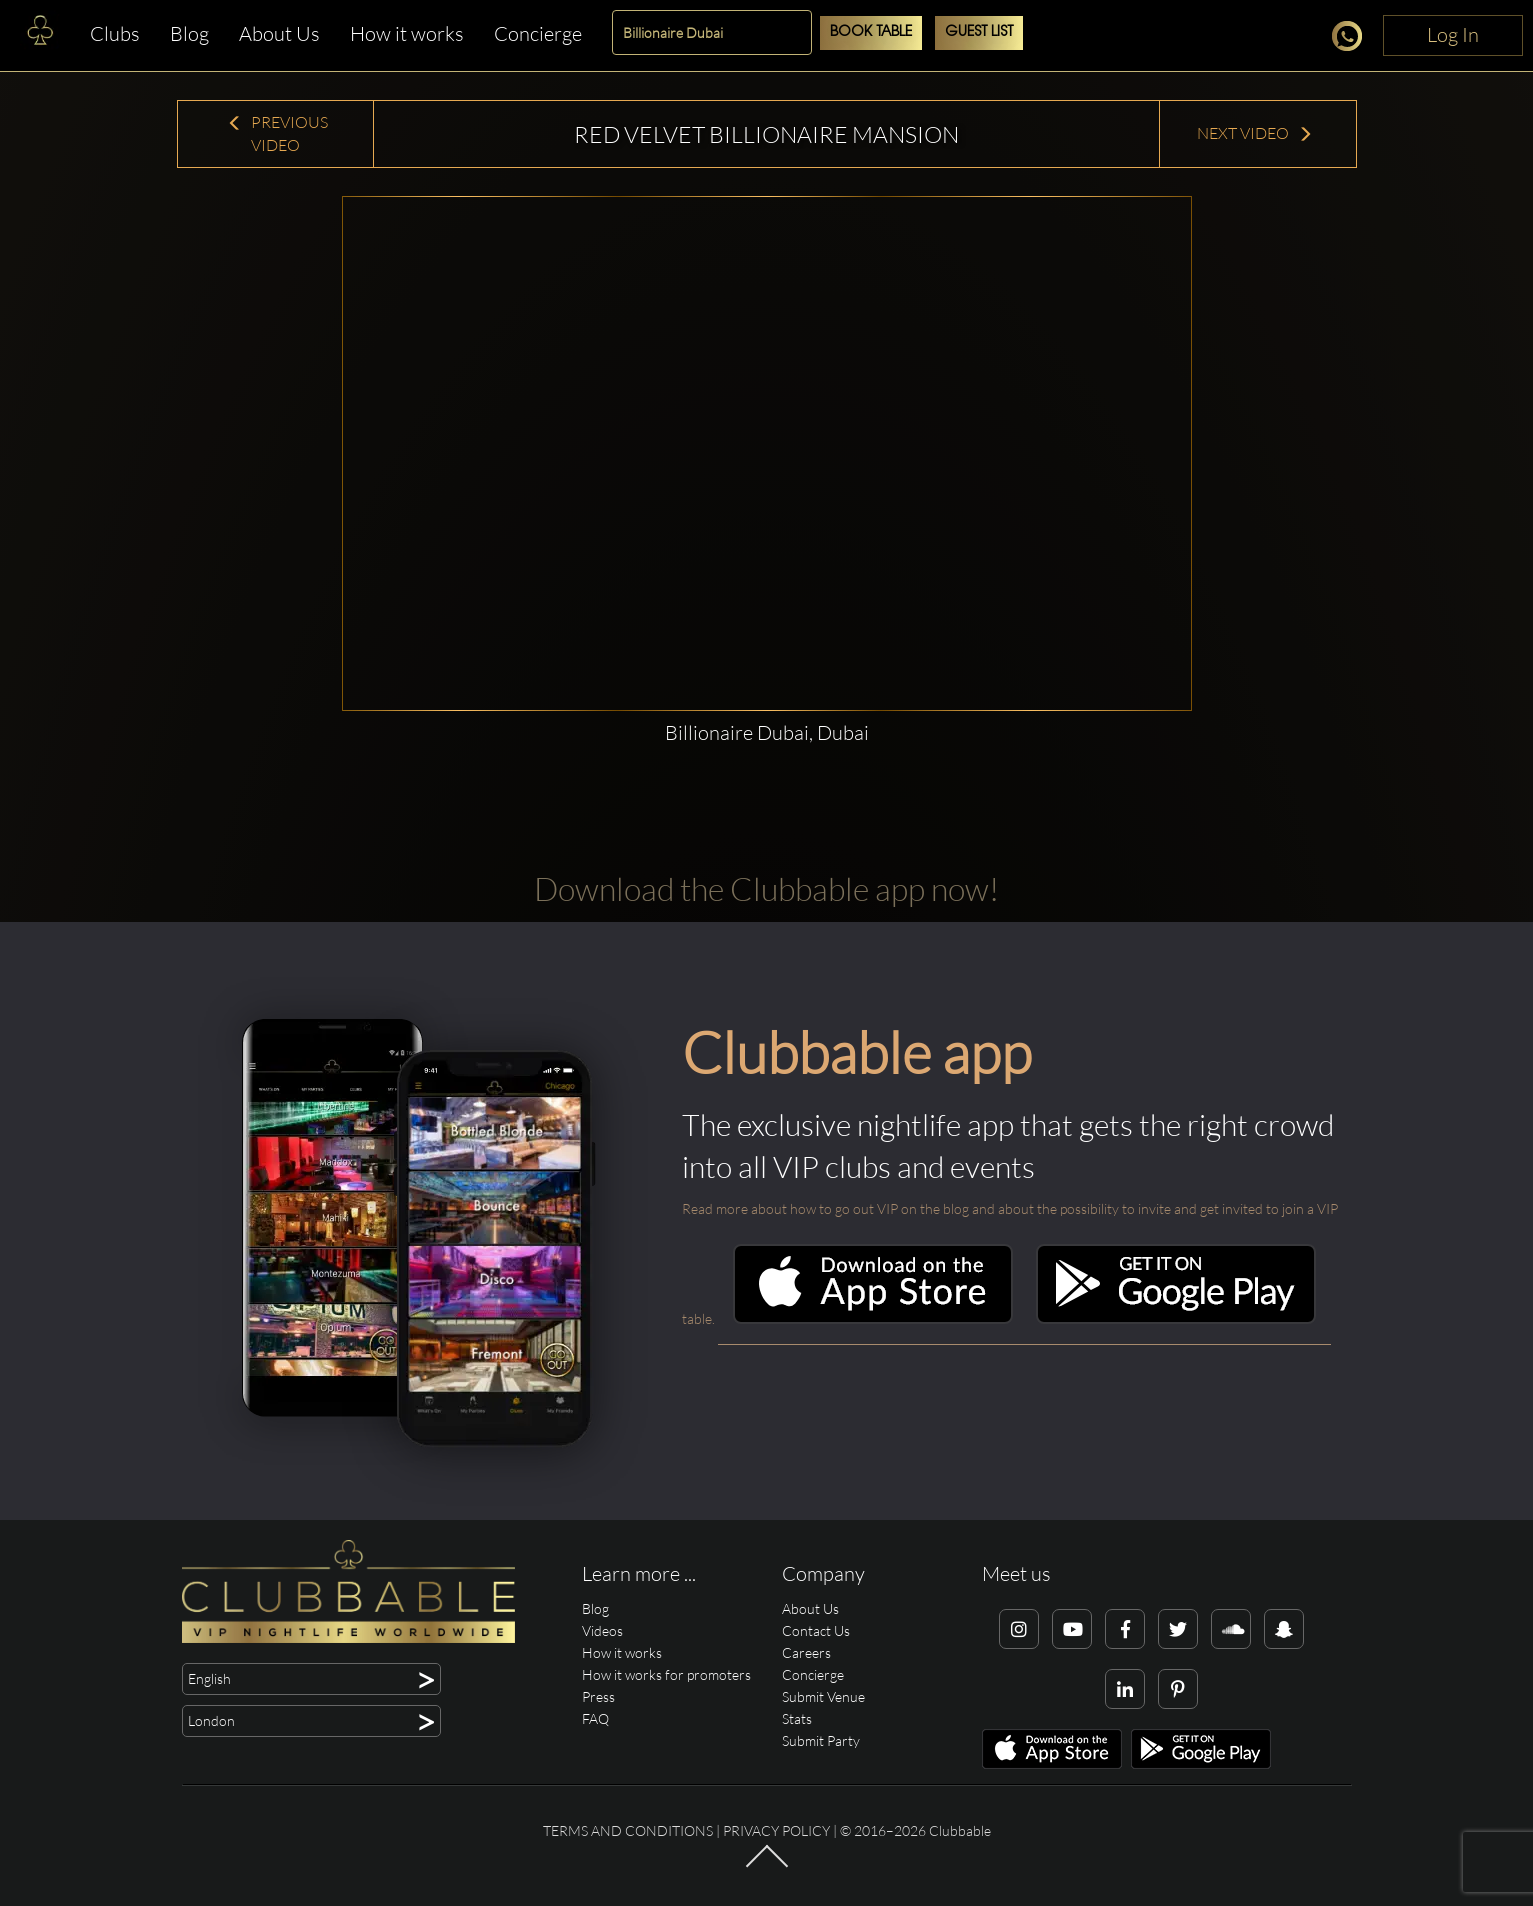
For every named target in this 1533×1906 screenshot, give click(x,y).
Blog (189, 33)
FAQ (595, 1718)
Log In (1453, 34)
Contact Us (816, 1630)
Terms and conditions (628, 1830)
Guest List (979, 32)
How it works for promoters (666, 1674)
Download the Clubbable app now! (766, 888)
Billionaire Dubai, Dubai (767, 732)
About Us (279, 33)
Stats (797, 1718)
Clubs (115, 33)
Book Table (871, 32)
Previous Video (277, 133)
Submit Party (821, 1740)
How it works (407, 33)
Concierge (538, 33)
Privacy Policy (776, 1830)
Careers (806, 1652)
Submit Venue (823, 1696)
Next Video (1255, 133)
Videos (602, 1630)
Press (598, 1696)
